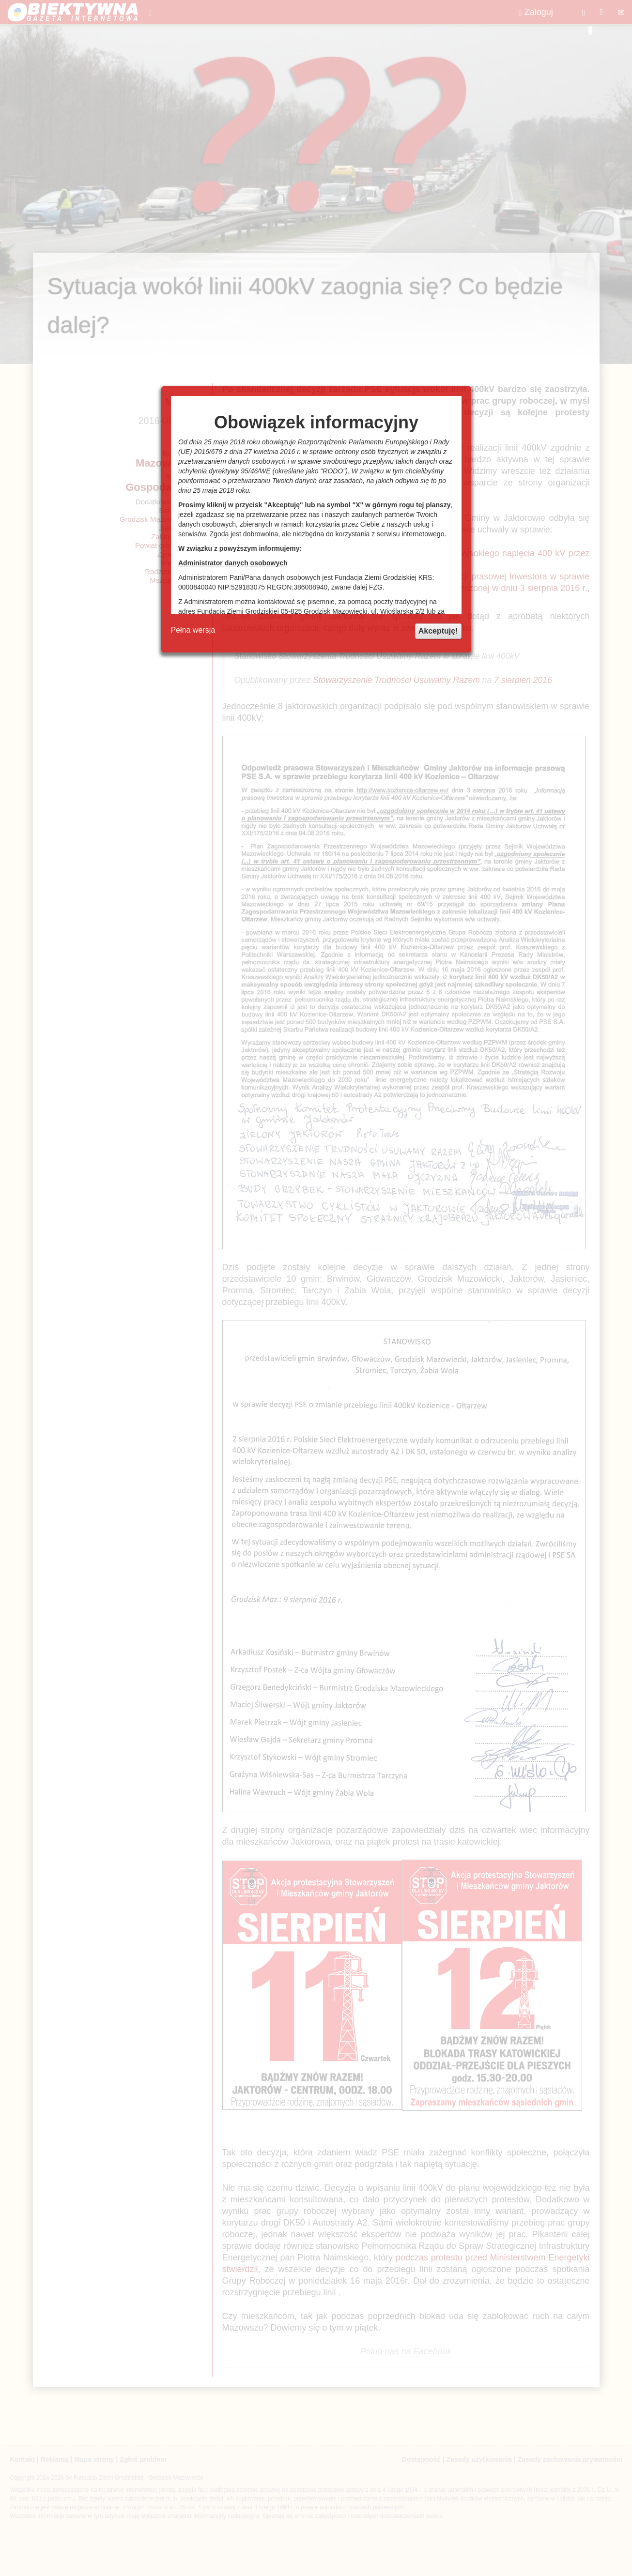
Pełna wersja (193, 630)
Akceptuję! (438, 631)
